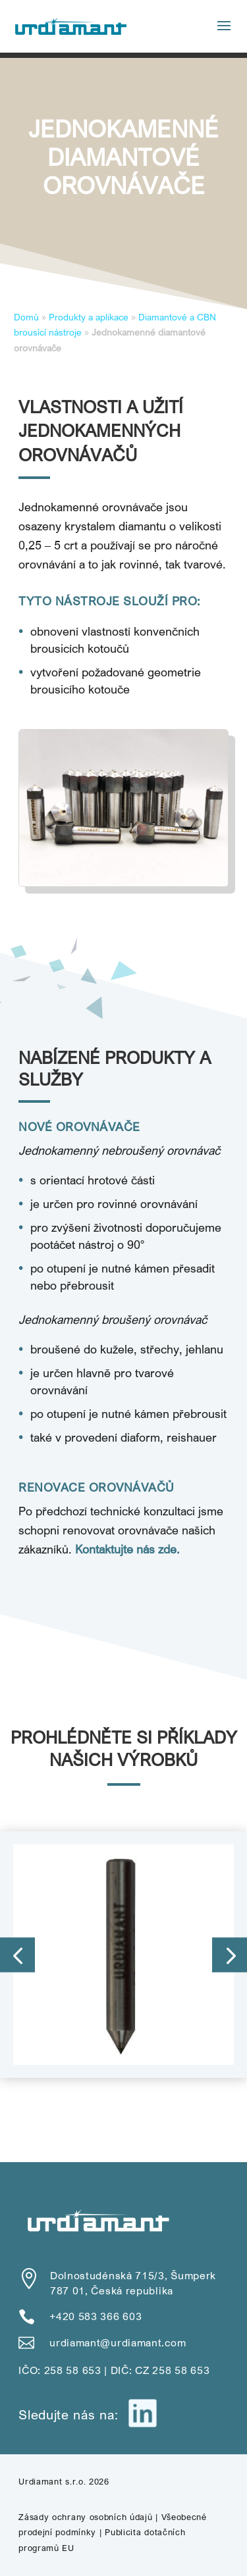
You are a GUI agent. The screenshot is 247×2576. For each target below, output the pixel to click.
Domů (26, 317)
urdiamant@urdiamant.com (117, 2342)
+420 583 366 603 (95, 2316)
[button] (17, 1954)
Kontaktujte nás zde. (127, 1549)
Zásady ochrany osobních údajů (85, 2517)
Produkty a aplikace (88, 317)
